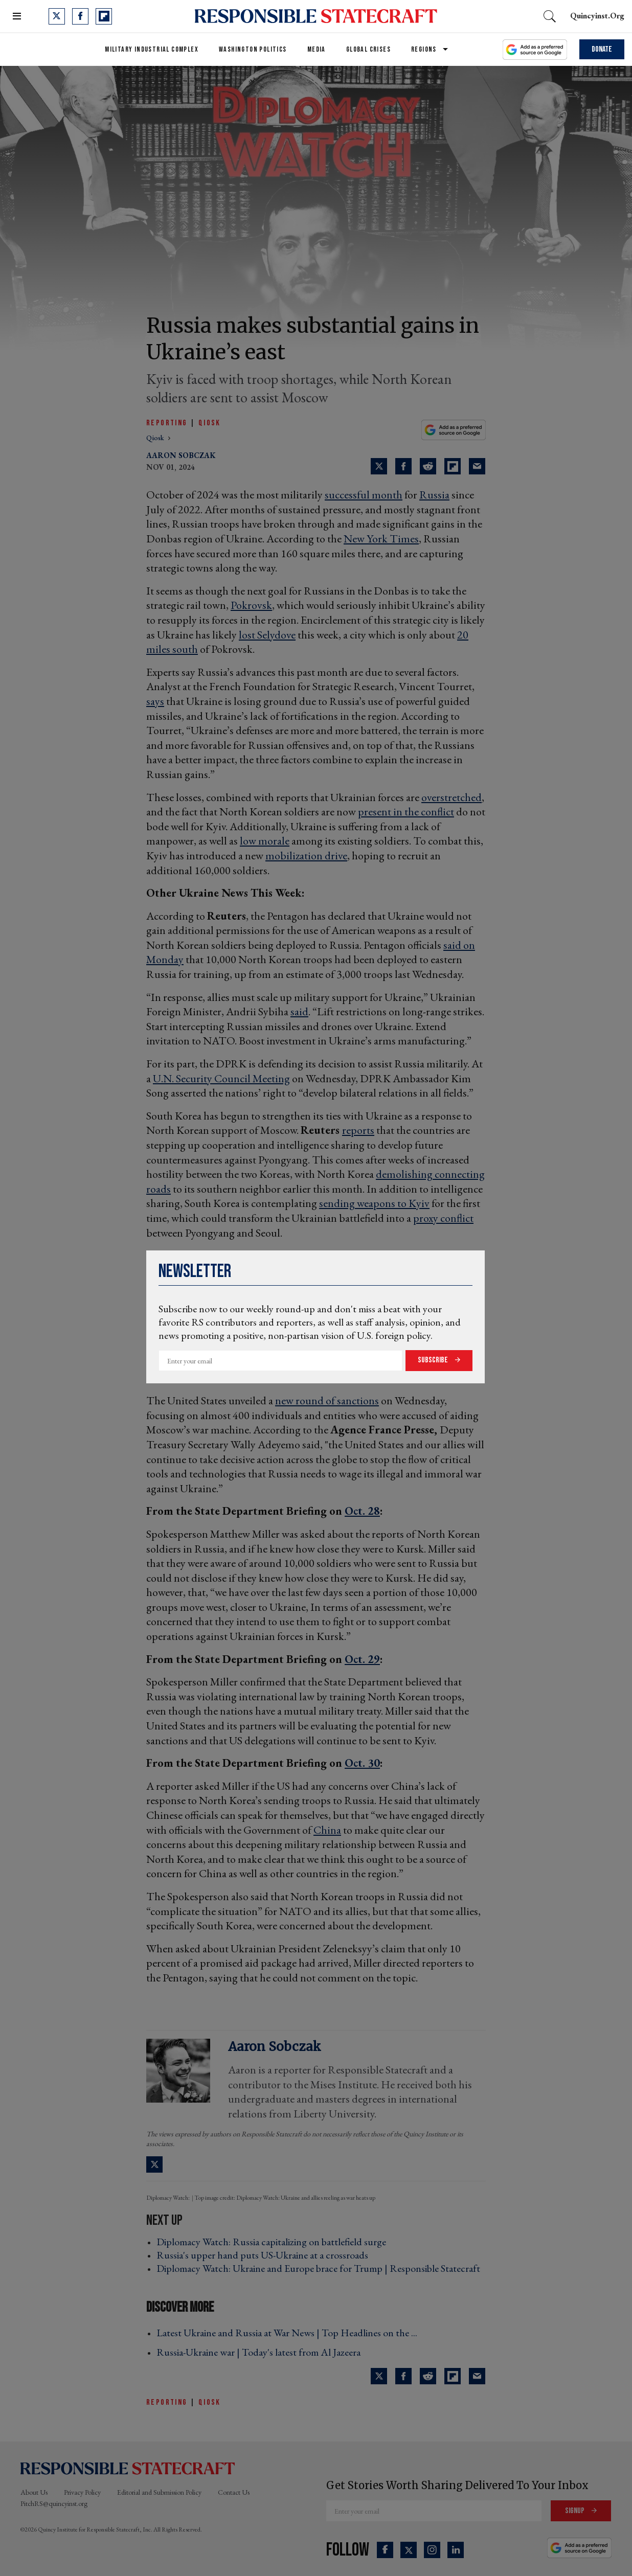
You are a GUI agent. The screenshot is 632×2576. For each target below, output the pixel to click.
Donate (602, 49)
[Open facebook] (80, 16)
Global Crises (368, 49)
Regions (424, 49)
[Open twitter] (57, 16)
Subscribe (433, 1360)
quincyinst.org (597, 15)
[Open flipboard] (104, 16)
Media (316, 49)
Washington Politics (253, 49)
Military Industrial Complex (151, 49)
